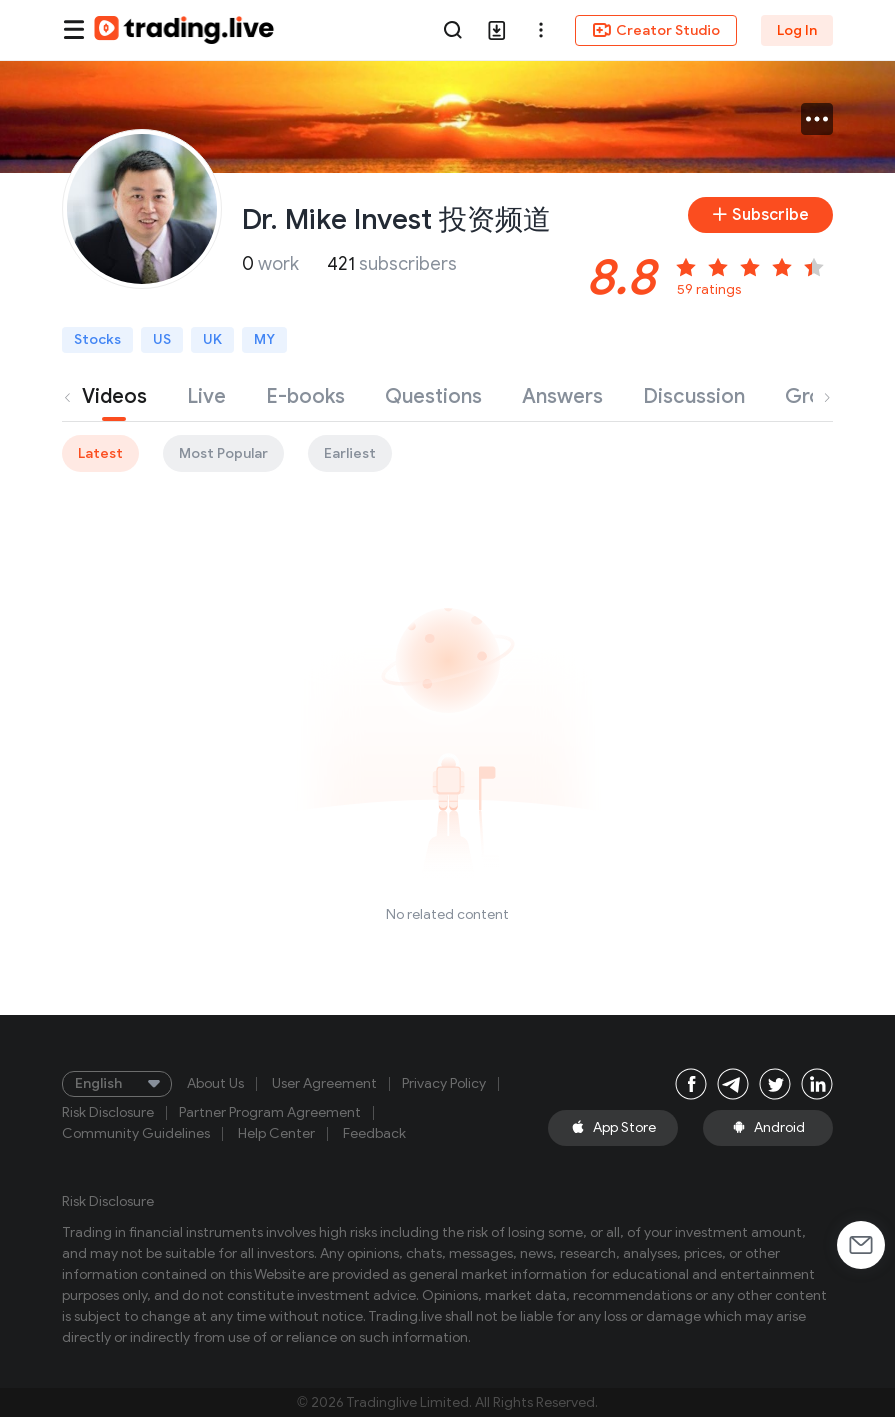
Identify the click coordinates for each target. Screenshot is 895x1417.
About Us (215, 1084)
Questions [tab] (433, 396)
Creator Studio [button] (656, 30)
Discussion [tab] (694, 396)
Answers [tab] (562, 396)
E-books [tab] (305, 396)
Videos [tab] (114, 396)
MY (264, 339)
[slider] (753, 264)
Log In (797, 30)
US (162, 339)
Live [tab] (206, 396)
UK (212, 339)
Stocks (97, 339)
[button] (541, 30)
